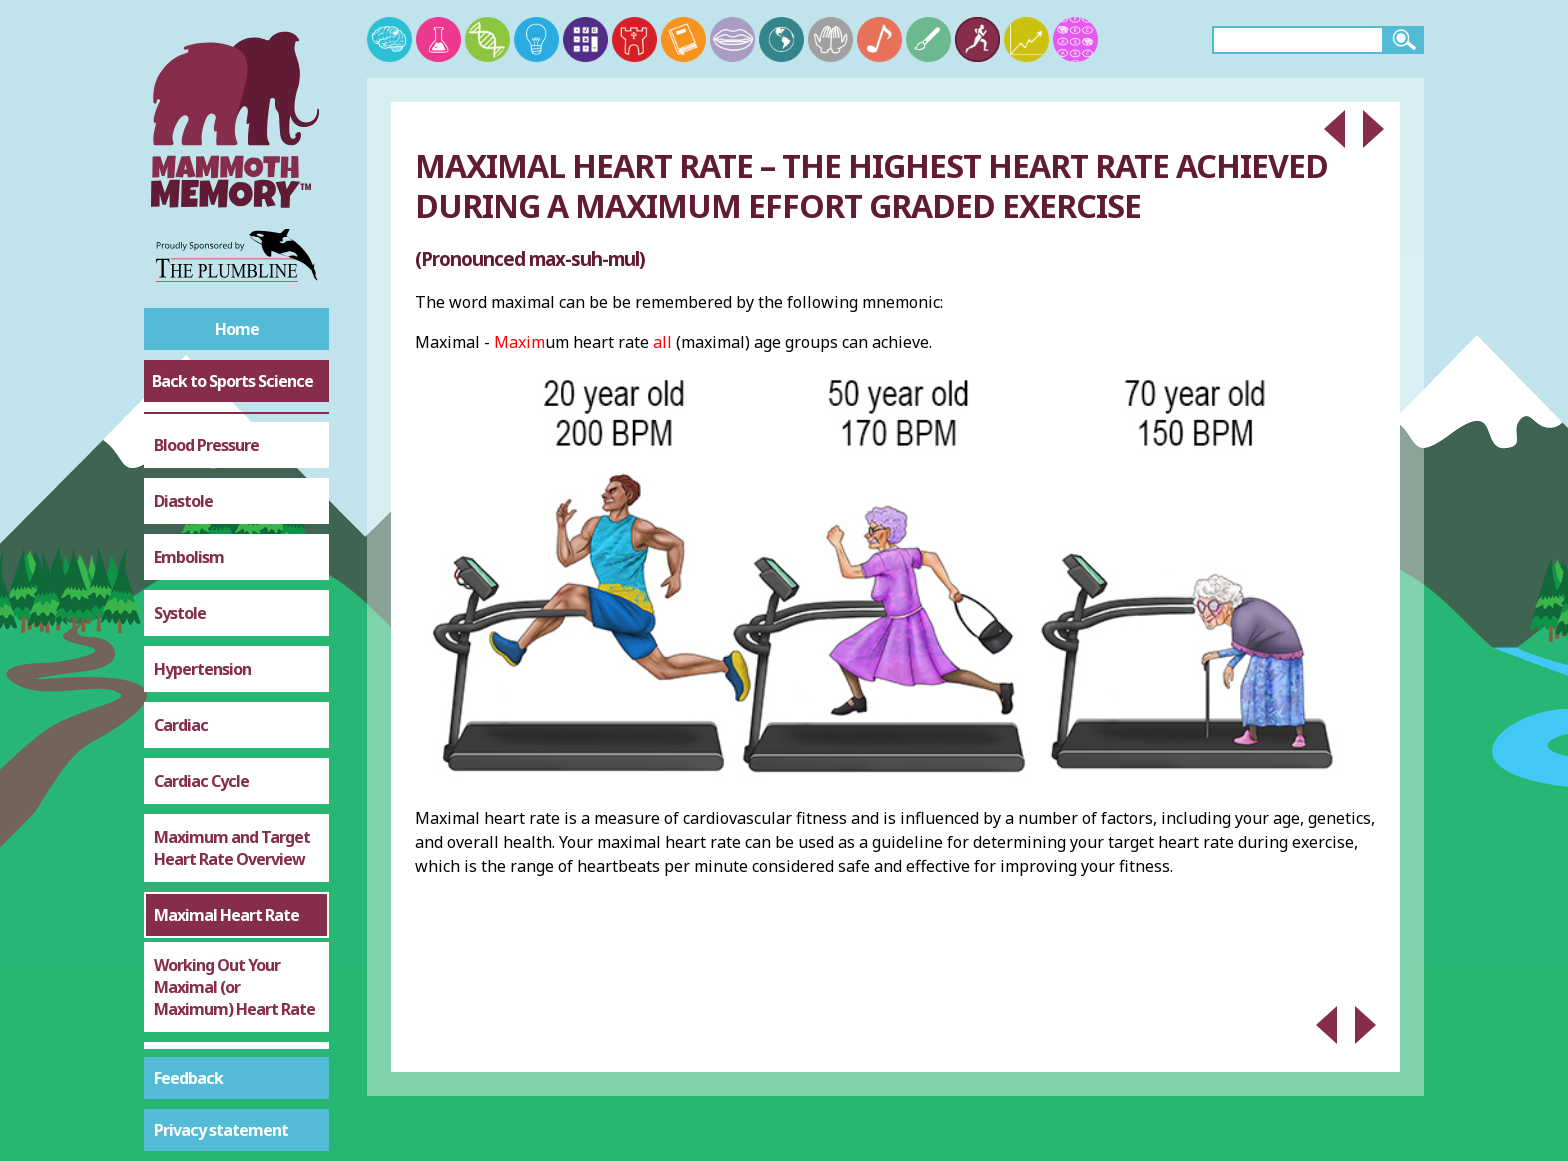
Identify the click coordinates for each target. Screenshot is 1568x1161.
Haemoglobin (202, 1026)
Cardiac (181, 440)
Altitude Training (214, 914)
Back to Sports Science (232, 381)
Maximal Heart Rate (226, 630)
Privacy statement (221, 1130)
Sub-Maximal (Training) (201, 791)
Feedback (188, 1078)
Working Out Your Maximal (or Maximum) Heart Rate (234, 702)
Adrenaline (193, 970)
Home (237, 329)
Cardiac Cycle (201, 496)
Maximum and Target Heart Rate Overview (232, 563)
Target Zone (198, 858)
